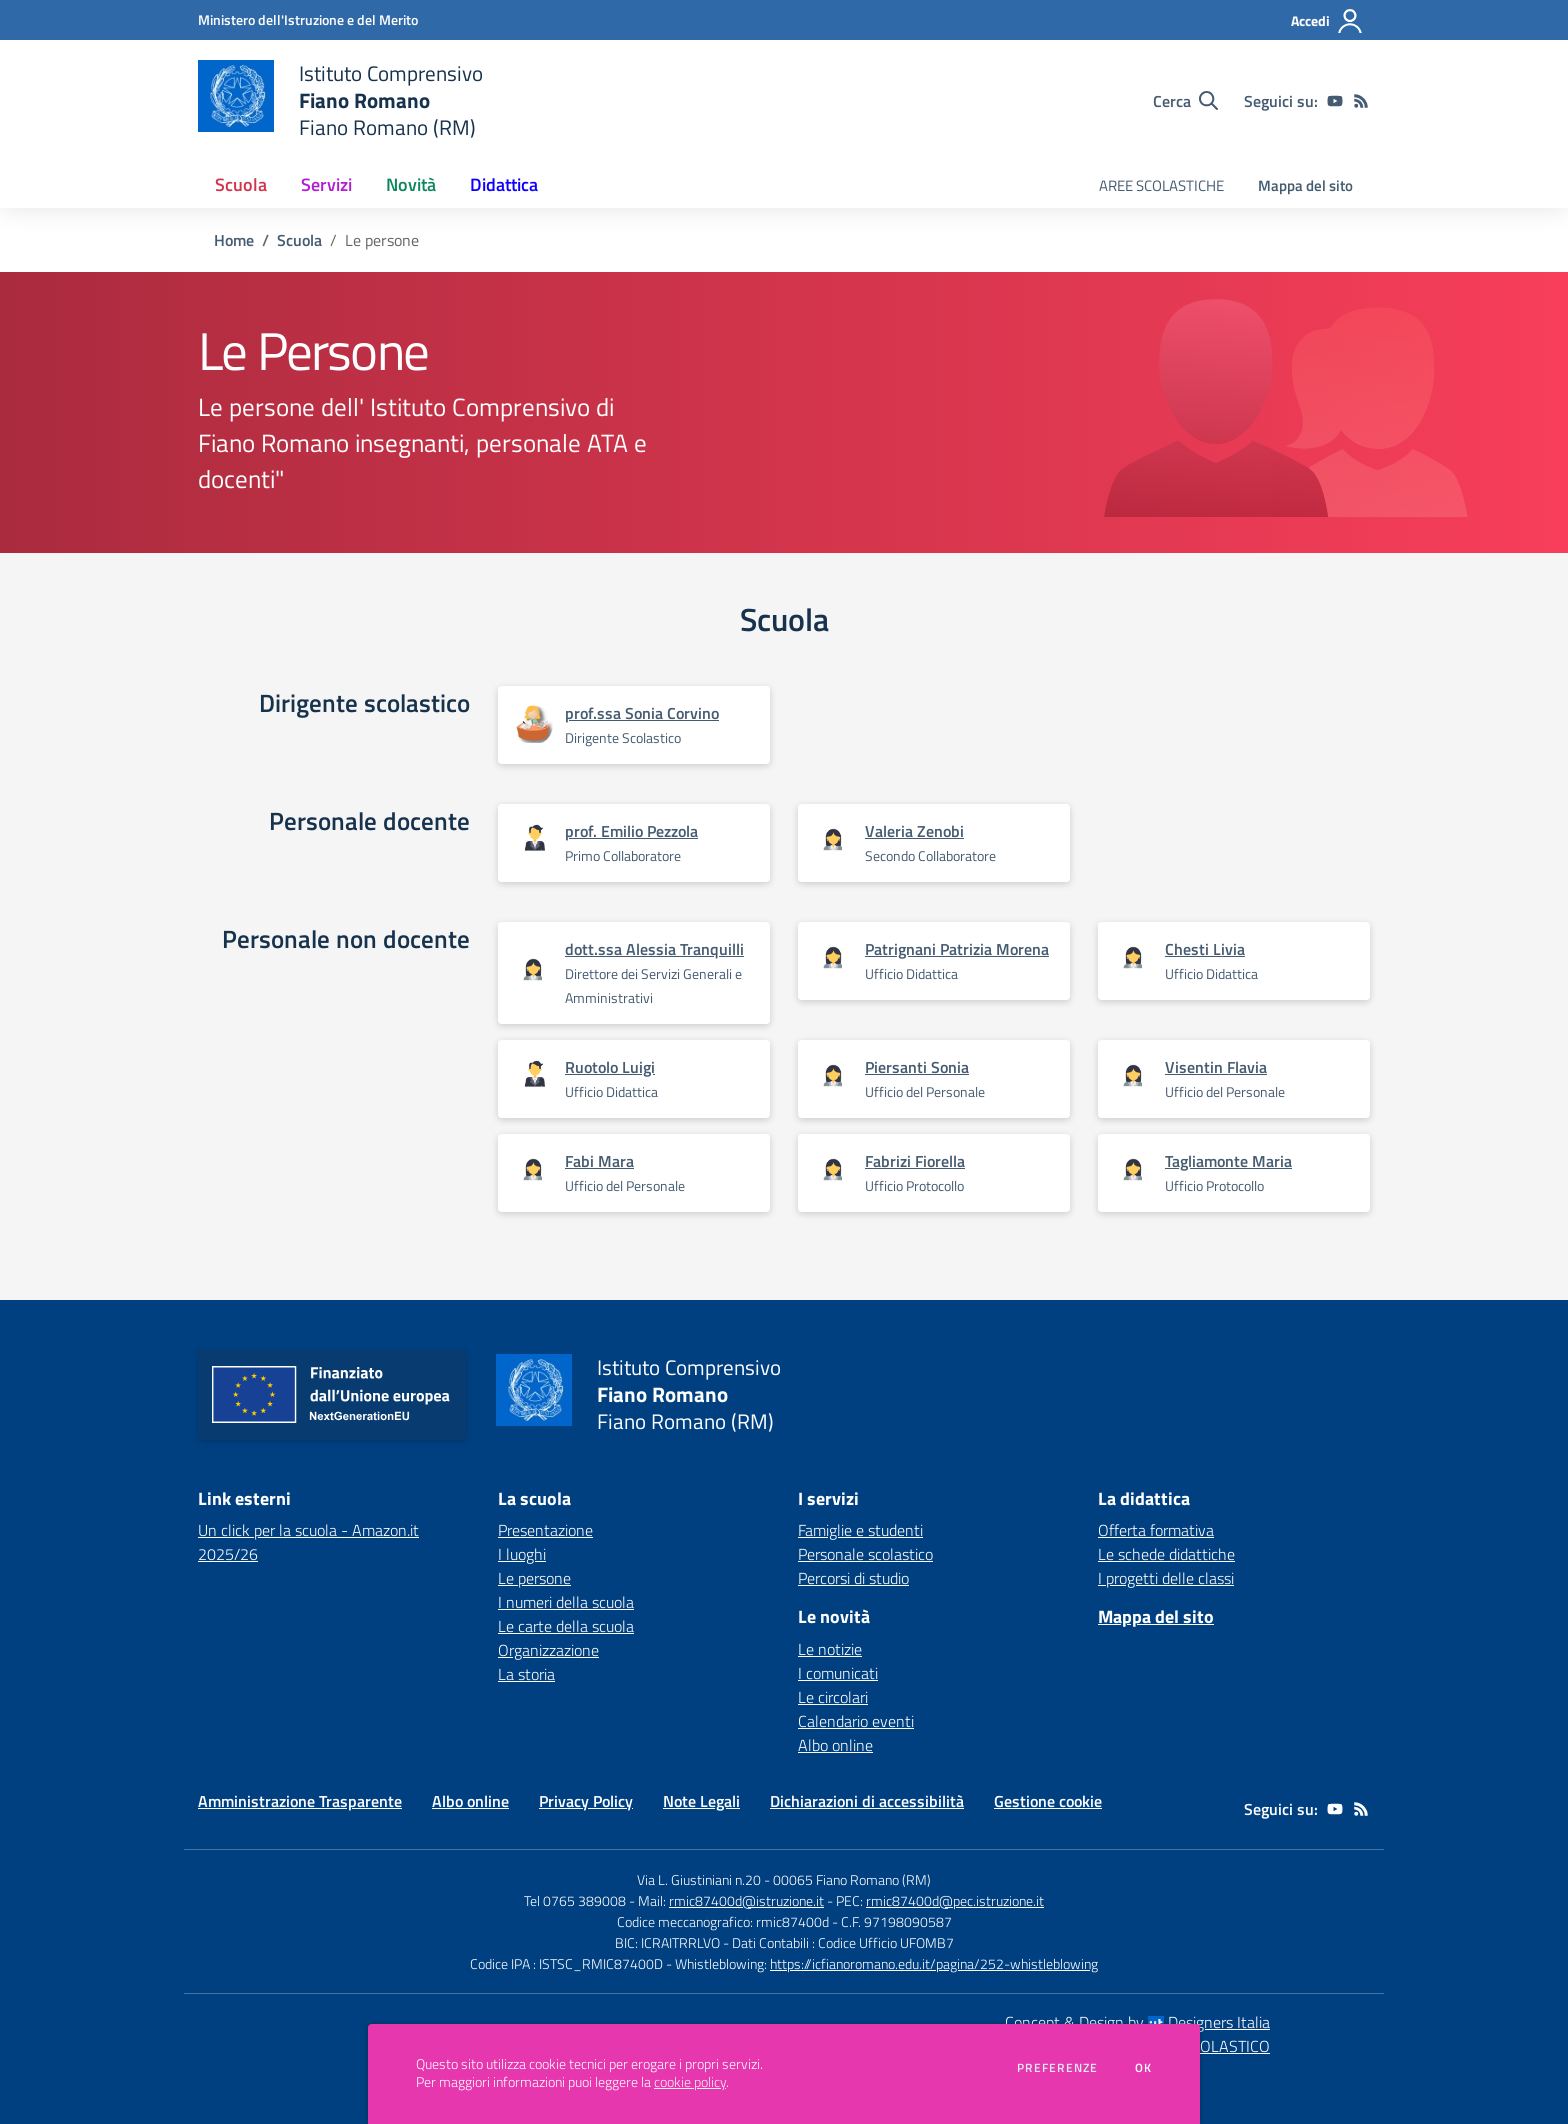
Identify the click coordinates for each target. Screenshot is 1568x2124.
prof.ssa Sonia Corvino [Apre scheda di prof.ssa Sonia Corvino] (642, 713)
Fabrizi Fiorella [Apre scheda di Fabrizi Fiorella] (915, 1161)
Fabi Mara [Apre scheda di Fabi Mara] (599, 1161)
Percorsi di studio (853, 1578)
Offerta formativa (1156, 1530)
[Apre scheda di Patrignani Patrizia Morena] (833, 958)
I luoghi (522, 1554)
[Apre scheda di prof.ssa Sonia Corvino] (533, 724)
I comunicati (838, 1673)
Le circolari (833, 1697)
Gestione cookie (1048, 1801)
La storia (526, 1674)
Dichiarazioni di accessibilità (867, 1801)
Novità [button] (411, 184)
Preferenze (1057, 2068)
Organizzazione (548, 1650)
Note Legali (701, 1801)
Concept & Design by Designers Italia (1137, 2022)
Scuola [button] (241, 184)
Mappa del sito (1305, 185)
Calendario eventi (856, 1721)
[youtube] (1335, 101)
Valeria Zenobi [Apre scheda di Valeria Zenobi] (914, 831)
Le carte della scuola (566, 1626)
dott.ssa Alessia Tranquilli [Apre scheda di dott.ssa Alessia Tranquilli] (654, 949)
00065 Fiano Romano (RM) (852, 1879)
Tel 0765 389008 (576, 1900)
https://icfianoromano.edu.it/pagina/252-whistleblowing (934, 1963)
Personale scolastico (865, 1554)
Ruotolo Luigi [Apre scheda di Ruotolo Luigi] (610, 1067)
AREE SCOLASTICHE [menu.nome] (1161, 185)
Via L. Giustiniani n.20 (699, 1879)
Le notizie (830, 1649)
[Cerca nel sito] (1185, 101)
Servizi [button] (326, 184)
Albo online (835, 1745)
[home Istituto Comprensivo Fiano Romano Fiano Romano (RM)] (340, 100)
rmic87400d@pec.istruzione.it (955, 1900)
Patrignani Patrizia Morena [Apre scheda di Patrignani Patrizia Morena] (957, 949)
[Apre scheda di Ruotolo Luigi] (533, 1075)
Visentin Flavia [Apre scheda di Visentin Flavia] (1216, 1067)
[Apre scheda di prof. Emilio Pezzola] (533, 839)
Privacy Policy (586, 1801)
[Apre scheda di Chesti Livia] (1133, 958)
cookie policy (690, 2082)
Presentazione (545, 1530)
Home (234, 240)
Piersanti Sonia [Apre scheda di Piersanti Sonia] (917, 1067)
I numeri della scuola (566, 1602)
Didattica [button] (504, 184)
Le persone (534, 1578)
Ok (1144, 2068)
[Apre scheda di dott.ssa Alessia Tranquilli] (533, 970)
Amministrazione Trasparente (300, 1801)
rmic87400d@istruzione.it (746, 1900)
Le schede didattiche (1166, 1554)
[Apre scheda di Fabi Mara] (533, 1170)
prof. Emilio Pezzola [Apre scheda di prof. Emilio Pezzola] (631, 831)
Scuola (299, 240)
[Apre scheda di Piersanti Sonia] (833, 1076)
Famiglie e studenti (860, 1530)
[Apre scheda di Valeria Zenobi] (833, 840)
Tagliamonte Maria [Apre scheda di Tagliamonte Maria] (1228, 1161)
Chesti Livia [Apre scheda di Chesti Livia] (1205, 949)
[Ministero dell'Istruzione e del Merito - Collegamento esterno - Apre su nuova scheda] (308, 19)
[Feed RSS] (1361, 101)
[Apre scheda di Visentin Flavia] (1133, 1076)
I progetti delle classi (1166, 1578)
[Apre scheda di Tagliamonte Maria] (1133, 1170)
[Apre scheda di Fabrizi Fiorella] (833, 1170)
